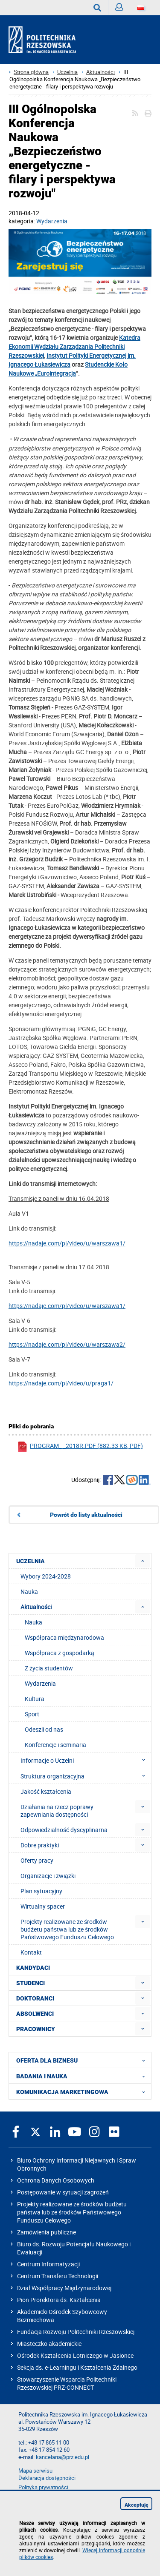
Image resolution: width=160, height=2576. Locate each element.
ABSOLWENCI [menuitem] (35, 2013)
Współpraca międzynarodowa (64, 1637)
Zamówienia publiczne (46, 2232)
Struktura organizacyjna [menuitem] (85, 1776)
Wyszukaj (100, 7)
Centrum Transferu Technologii (57, 2276)
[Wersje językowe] (140, 7)
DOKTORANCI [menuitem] (35, 1998)
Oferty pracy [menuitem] (36, 1860)
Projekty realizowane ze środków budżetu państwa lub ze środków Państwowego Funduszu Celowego (72, 2212)
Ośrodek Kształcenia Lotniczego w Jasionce (75, 2355)
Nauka (33, 1622)
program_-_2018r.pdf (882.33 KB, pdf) (80, 1447)
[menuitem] (142, 1560)
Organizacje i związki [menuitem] (48, 1876)
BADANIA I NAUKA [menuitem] (83, 2076)
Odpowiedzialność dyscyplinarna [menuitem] (64, 1830)
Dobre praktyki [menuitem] (39, 1845)
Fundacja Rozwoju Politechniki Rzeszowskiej (75, 2332)
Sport (32, 1714)
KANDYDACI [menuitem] (33, 1967)
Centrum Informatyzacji (48, 2264)
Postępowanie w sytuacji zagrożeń (63, 2192)
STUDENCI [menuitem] (30, 1983)
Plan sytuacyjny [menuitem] (41, 1891)
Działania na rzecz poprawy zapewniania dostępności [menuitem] (56, 1810)
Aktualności (100, 72)
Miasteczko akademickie (49, 2343)
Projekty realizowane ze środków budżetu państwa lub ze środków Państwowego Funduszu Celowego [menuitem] (67, 1929)
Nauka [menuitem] (29, 1591)
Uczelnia (67, 72)
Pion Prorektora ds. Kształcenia (59, 2300)
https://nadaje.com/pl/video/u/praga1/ (61, 1383)
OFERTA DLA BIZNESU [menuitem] (83, 2060)
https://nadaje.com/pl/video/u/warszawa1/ (67, 1243)
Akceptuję (136, 2505)
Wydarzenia (51, 221)
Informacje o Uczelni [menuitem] (85, 1760)
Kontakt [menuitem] (31, 1952)
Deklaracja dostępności (47, 2478)
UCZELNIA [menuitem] (30, 1561)
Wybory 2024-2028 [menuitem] (45, 1576)
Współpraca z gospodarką (59, 1653)
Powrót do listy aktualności (86, 1514)
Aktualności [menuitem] (36, 1607)
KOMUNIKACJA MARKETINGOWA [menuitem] (83, 2091)
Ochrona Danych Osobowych (55, 2180)
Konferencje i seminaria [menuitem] (55, 1745)
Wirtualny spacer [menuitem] (42, 1906)
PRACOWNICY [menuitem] (35, 2029)
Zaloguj (122, 9)
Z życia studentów (49, 1668)
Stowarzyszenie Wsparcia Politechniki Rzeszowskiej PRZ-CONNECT (66, 2383)
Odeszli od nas (44, 1729)
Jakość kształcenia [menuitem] (45, 1791)
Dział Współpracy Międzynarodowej (64, 2288)
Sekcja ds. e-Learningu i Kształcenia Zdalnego (77, 2367)
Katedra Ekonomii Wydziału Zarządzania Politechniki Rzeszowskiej (74, 346)
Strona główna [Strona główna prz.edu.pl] (31, 72)
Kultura (34, 1699)
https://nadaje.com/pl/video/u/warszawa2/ (67, 1344)
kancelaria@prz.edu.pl (62, 2457)
